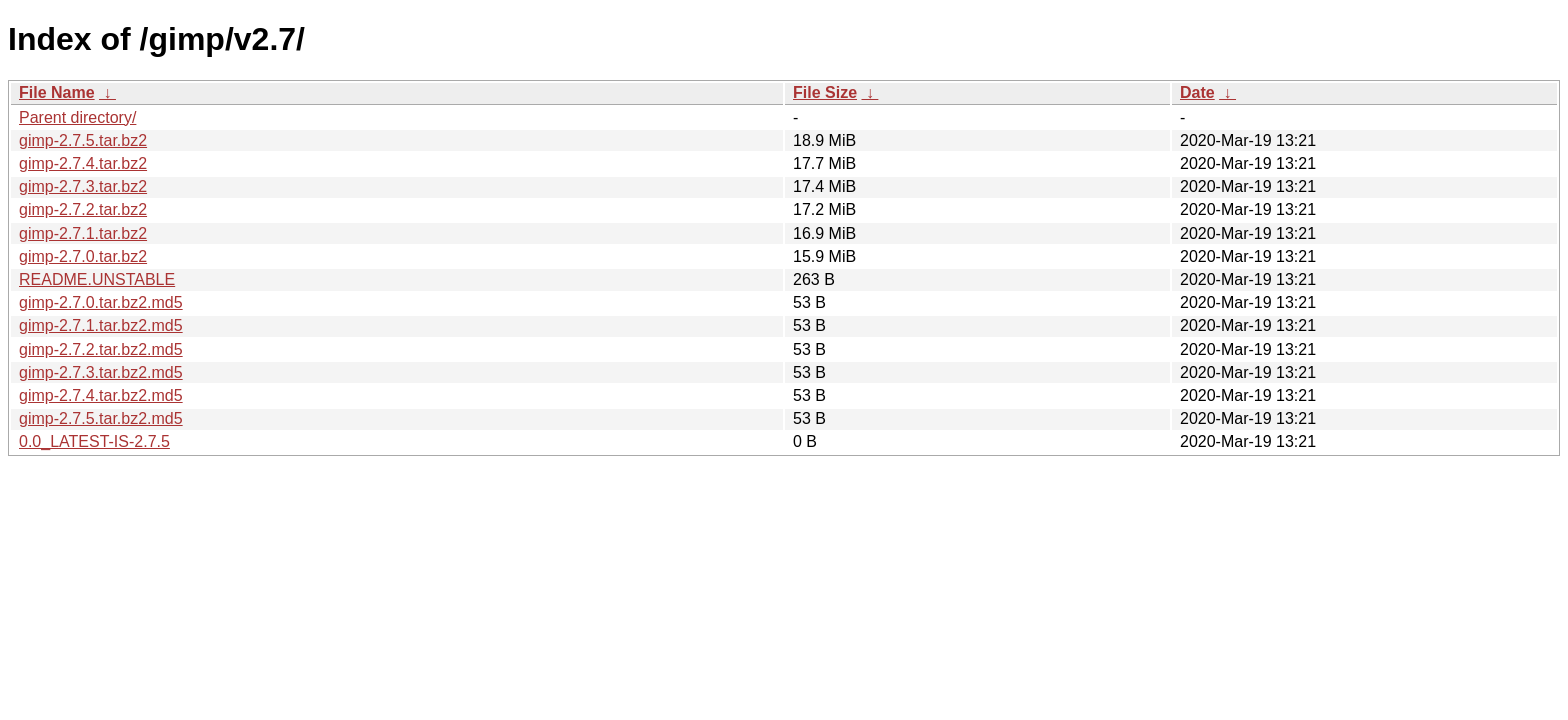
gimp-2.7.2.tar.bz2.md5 (101, 349)
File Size (825, 92)
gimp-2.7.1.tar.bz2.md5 (101, 325)
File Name (57, 92)
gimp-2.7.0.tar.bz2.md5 (101, 302)
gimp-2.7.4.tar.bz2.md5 (101, 395)
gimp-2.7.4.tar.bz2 (83, 163)
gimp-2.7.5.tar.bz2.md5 (101, 418)
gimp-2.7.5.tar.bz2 (83, 140)
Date (1197, 92)
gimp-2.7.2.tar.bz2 (83, 209)
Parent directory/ (77, 117)
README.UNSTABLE (97, 279)
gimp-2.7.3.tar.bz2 (83, 186)
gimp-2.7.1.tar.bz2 (83, 233)
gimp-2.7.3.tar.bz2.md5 (101, 372)
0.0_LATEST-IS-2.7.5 (94, 441)
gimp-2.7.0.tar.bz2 (83, 256)
